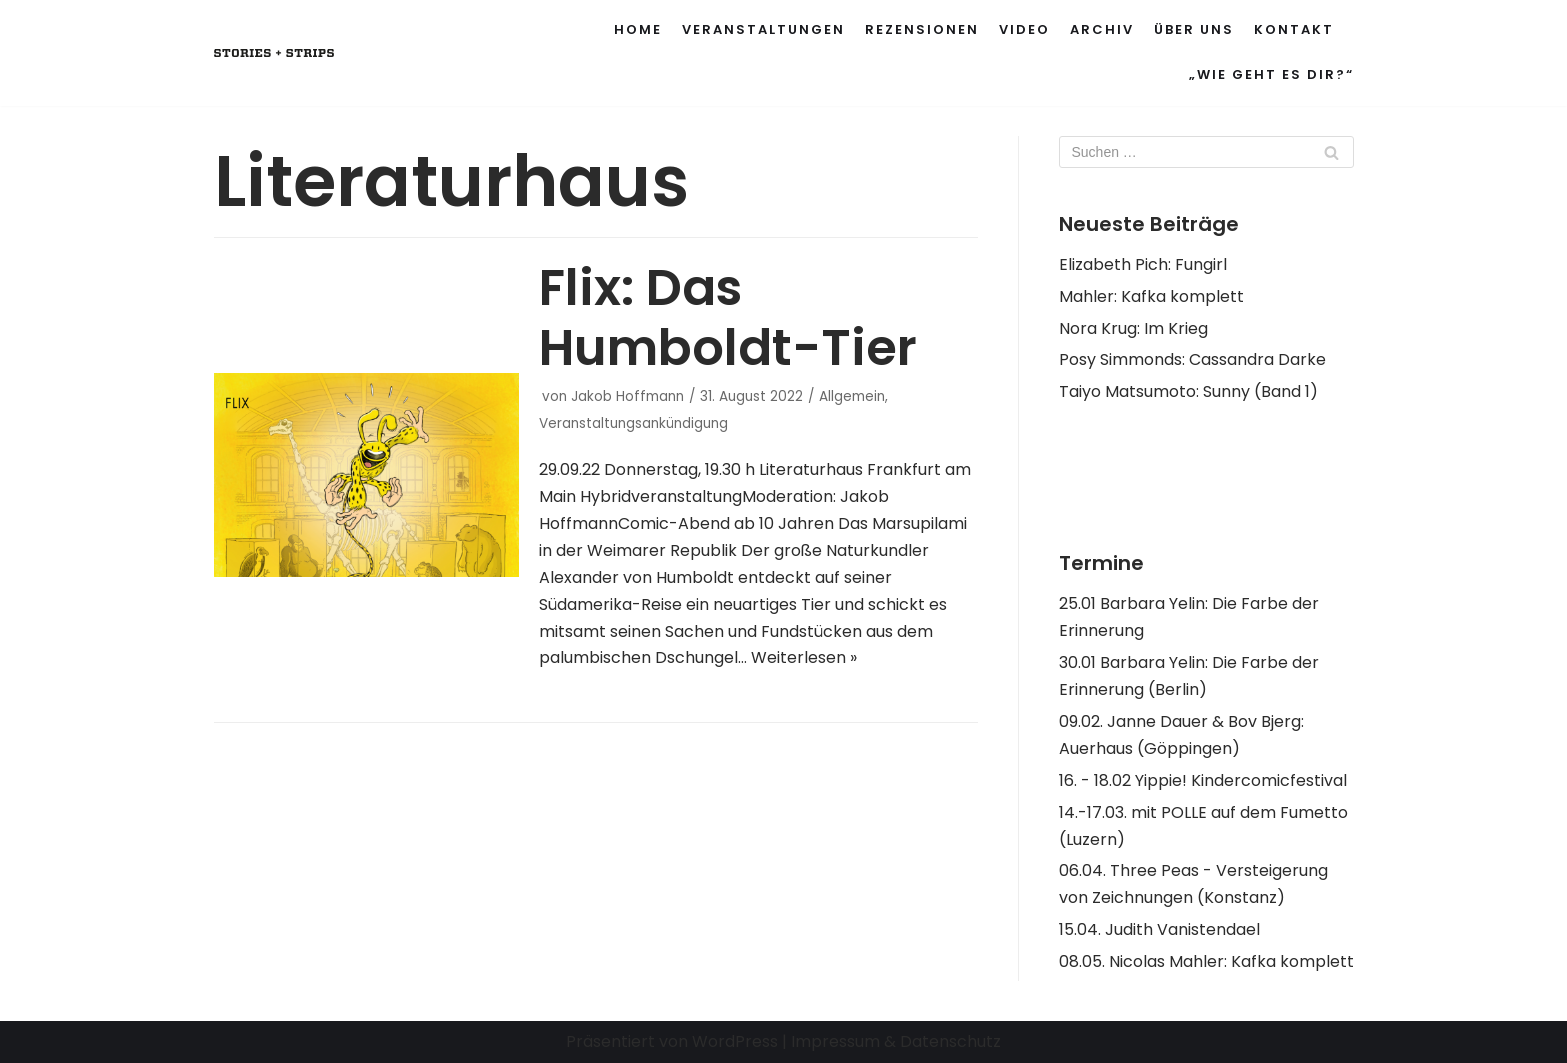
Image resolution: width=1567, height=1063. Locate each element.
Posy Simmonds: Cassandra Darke (1192, 359)
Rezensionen (922, 29)
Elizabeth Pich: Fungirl (1143, 264)
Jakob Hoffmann (627, 396)
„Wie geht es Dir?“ (1271, 74)
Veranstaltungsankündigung (633, 423)
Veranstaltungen (763, 29)
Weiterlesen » (804, 657)
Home (638, 29)
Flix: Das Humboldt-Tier (728, 318)
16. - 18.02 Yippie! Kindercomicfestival (1203, 780)
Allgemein (852, 396)
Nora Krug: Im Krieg (1133, 328)
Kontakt (1294, 29)
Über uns (1194, 29)
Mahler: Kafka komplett (1151, 296)
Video (1024, 29)
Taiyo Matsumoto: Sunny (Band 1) (1188, 391)
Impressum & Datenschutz (896, 1041)
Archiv (1102, 29)
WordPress (735, 1041)
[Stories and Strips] (274, 53)
